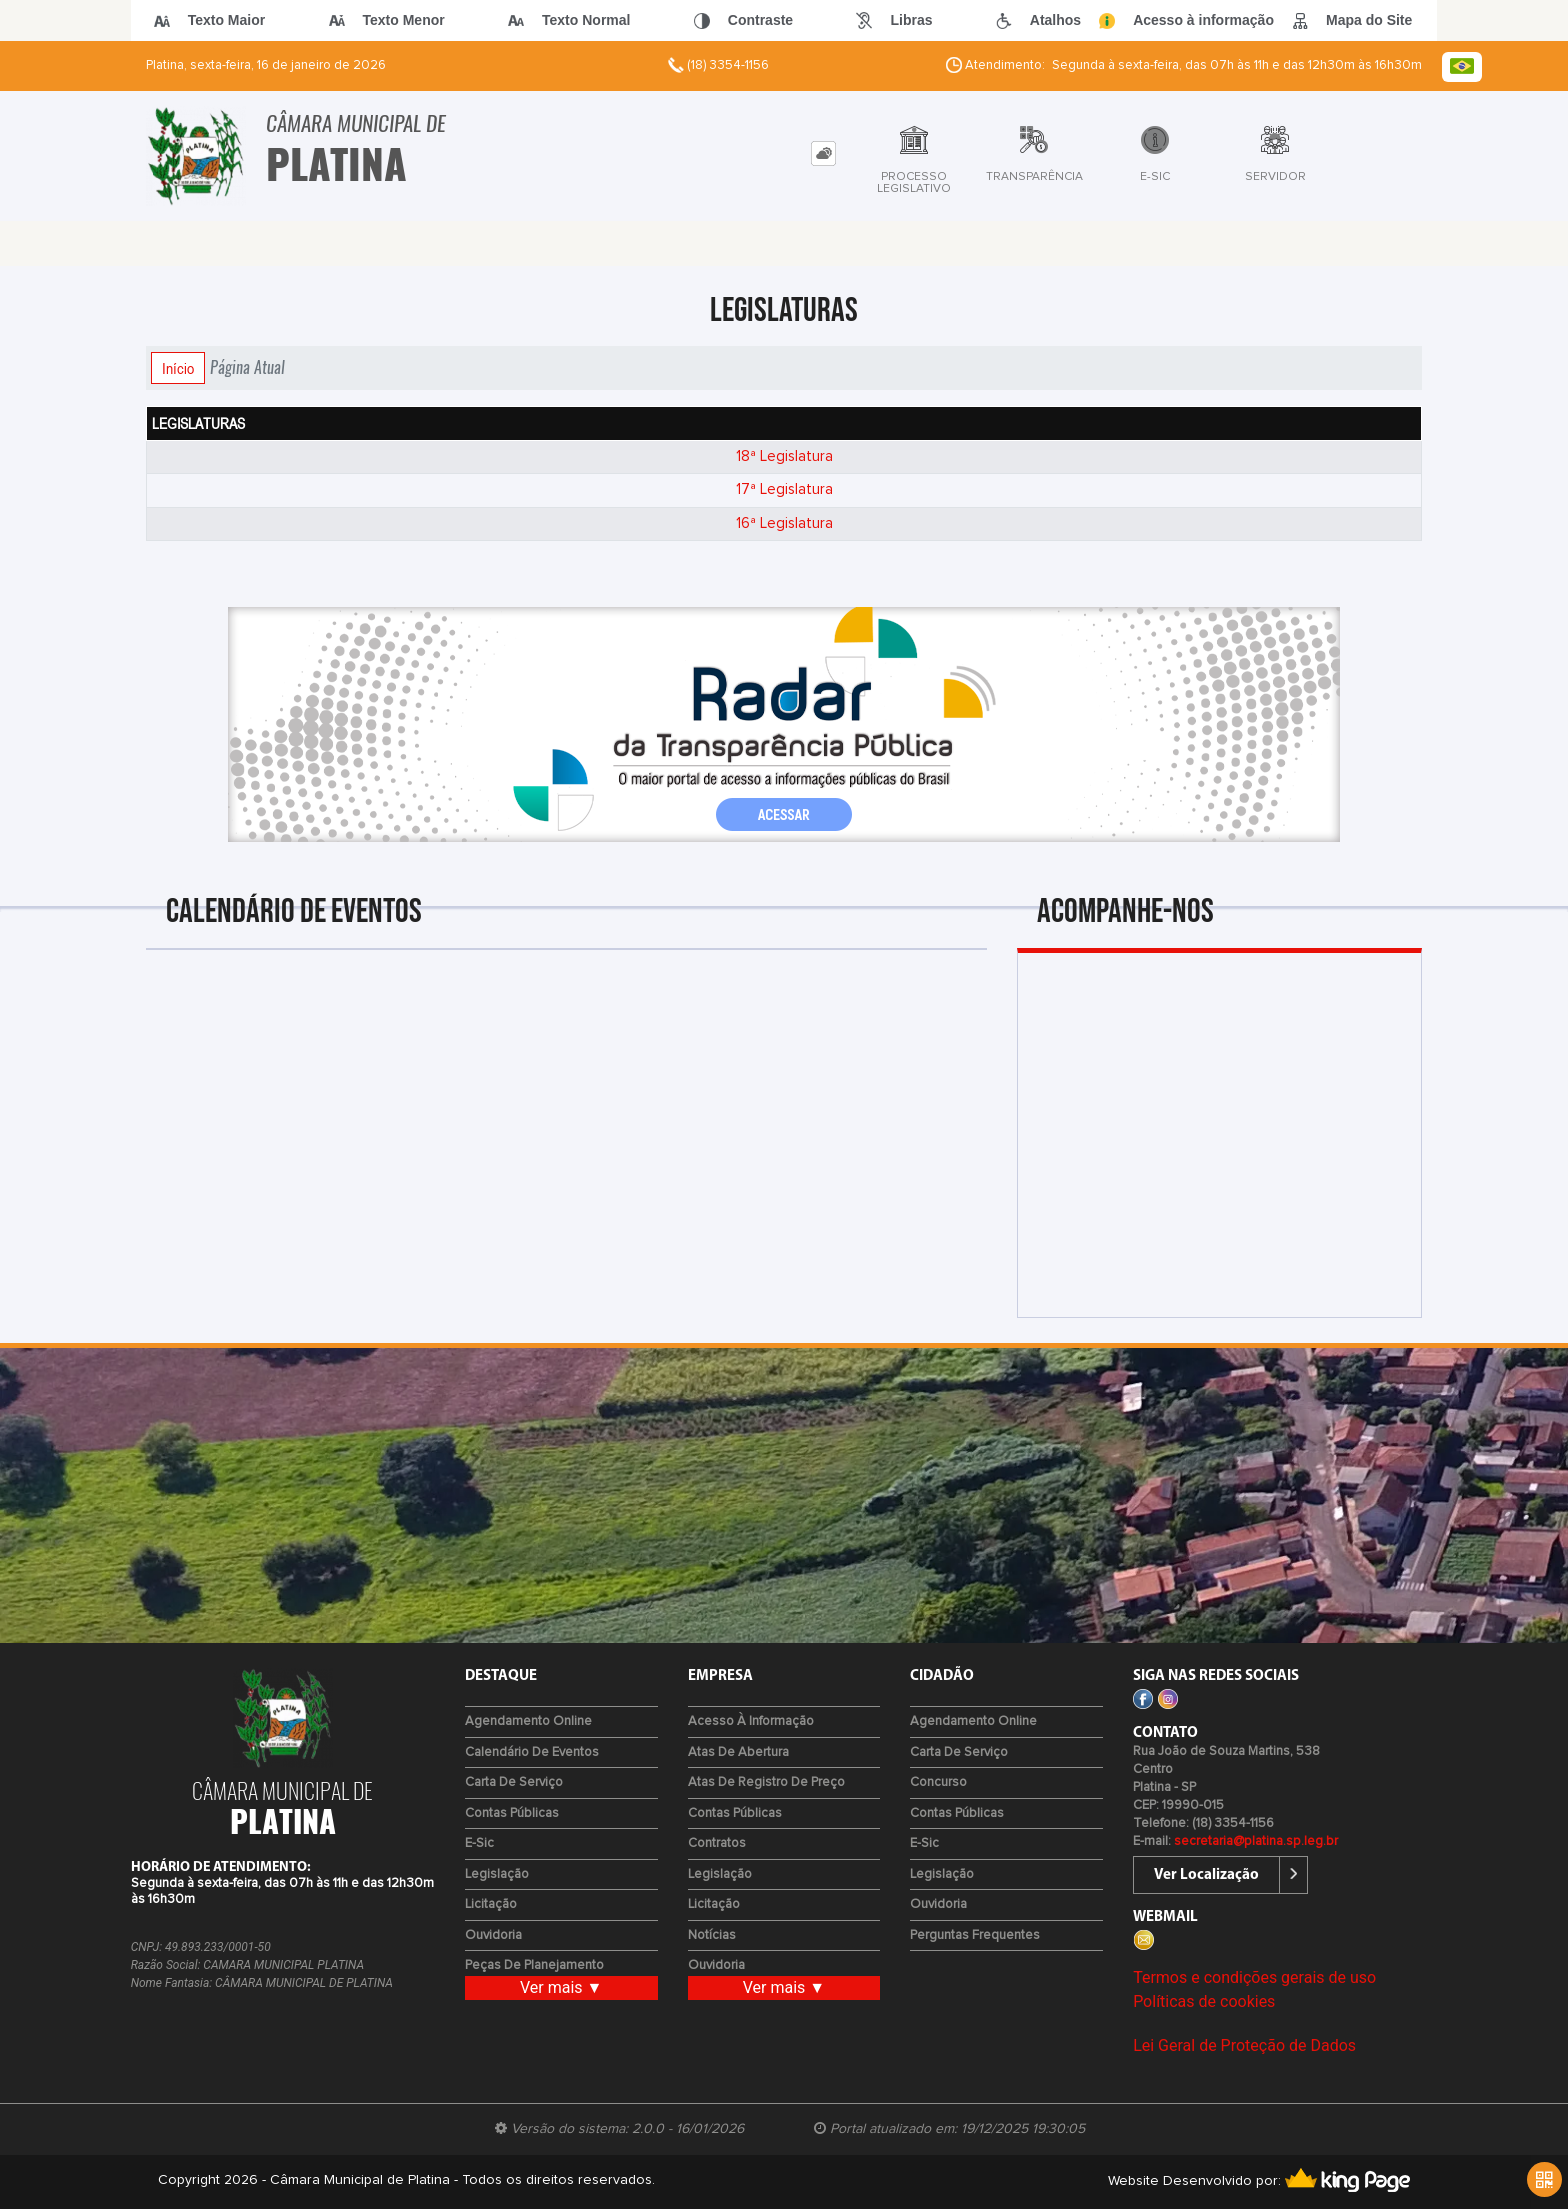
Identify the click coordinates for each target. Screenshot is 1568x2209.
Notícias (712, 1935)
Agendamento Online (528, 1721)
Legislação (497, 1874)
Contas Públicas (512, 1813)
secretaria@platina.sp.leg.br (1256, 1841)
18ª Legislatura (784, 456)
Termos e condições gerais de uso (1254, 1977)
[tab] (823, 153)
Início (178, 368)
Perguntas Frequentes (975, 1935)
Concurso (938, 1782)
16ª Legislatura (784, 523)
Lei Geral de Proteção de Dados (1244, 2045)
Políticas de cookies (1204, 2001)
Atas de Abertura (738, 1752)
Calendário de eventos (532, 1752)
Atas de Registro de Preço (766, 1782)
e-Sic (479, 1843)
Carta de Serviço (514, 1782)
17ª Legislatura (784, 489)
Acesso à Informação (751, 1721)
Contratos (717, 1843)
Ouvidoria (493, 1935)
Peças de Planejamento (534, 1965)
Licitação (491, 1904)
